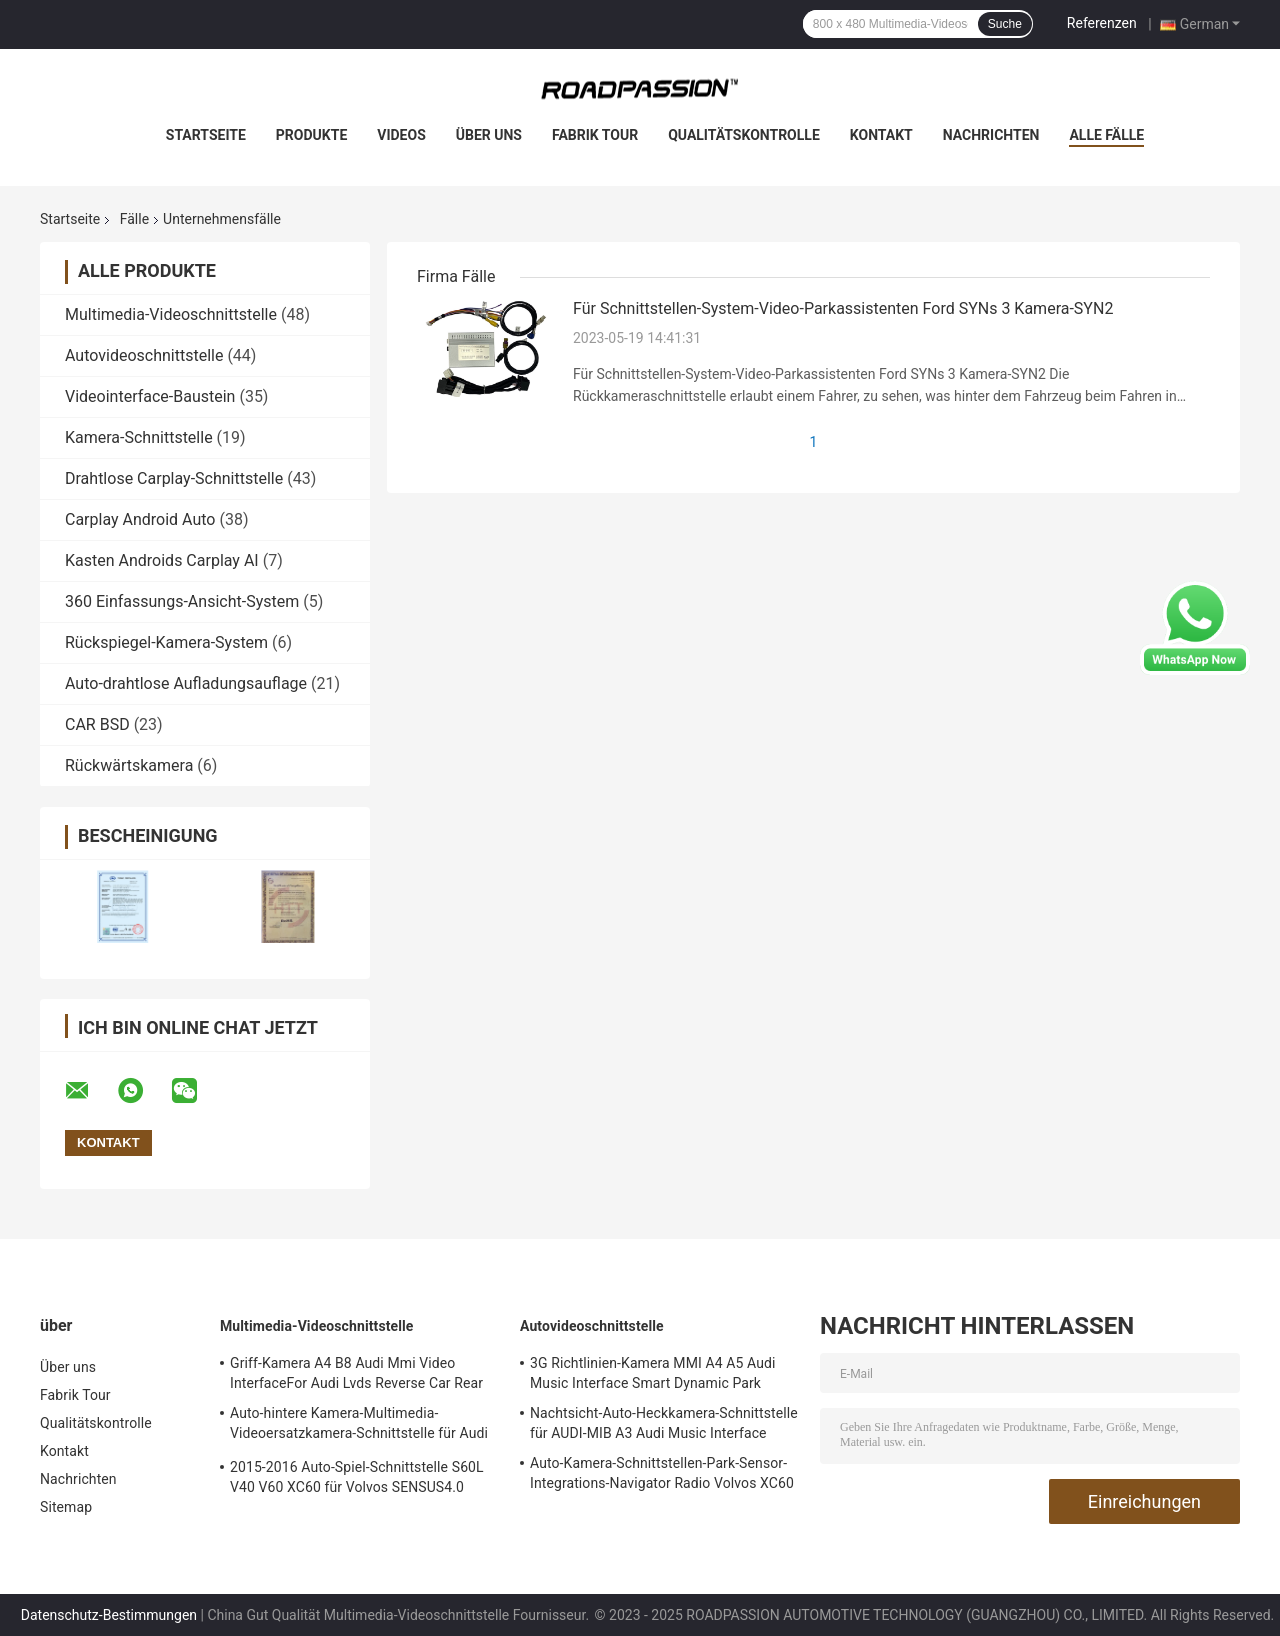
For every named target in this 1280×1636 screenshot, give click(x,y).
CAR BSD (97, 724)
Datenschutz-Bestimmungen (109, 1615)
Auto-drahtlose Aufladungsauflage (186, 683)
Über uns (489, 135)
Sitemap (66, 1507)
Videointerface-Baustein (150, 396)
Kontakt (881, 135)
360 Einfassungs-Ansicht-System (182, 601)
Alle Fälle (1106, 135)
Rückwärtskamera (129, 765)
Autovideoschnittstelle (144, 355)
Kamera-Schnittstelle (139, 437)
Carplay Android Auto (140, 519)
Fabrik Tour (595, 135)
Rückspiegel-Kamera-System (166, 642)
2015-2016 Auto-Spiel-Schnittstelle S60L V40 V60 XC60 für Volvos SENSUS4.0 (357, 1477)
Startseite (206, 135)
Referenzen (1102, 23)
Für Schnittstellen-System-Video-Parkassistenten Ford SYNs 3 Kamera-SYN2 (843, 308)
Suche (1005, 24)
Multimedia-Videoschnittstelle (171, 314)
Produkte (311, 135)
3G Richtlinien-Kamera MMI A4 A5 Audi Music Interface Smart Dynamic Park (653, 1373)
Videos (401, 135)
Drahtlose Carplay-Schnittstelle (174, 478)
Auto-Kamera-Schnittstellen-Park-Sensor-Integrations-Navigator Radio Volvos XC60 (662, 1473)
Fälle (134, 219)
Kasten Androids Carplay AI (162, 560)
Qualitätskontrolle (744, 135)
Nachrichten (991, 135)
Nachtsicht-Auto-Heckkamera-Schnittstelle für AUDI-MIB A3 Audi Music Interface (664, 1423)
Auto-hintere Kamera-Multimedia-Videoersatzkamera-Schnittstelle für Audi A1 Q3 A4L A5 (359, 1426)
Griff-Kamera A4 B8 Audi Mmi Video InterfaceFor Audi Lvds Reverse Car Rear (356, 1373)
